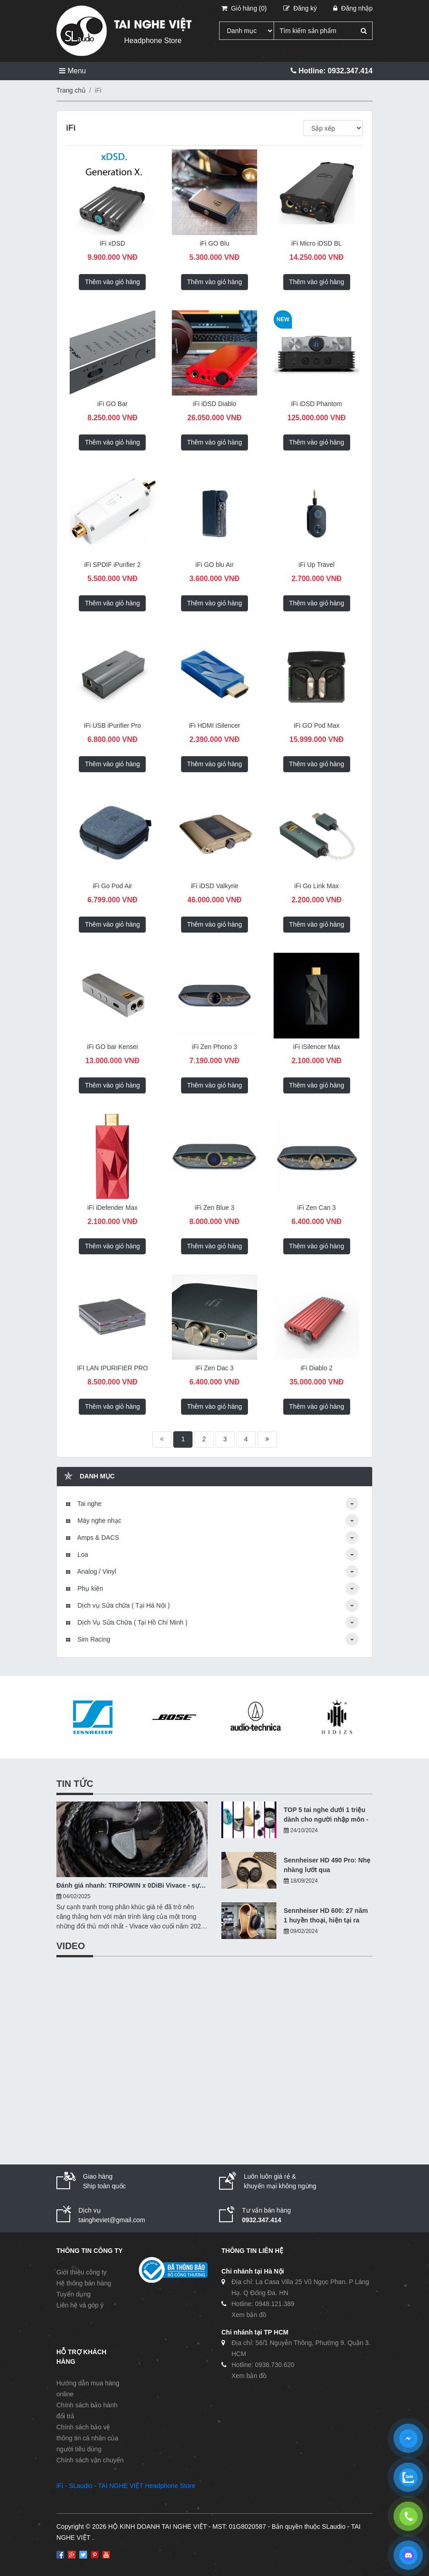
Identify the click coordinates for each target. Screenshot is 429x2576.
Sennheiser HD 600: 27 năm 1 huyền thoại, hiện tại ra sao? (326, 1916)
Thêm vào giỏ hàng (112, 282)
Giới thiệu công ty (81, 2272)
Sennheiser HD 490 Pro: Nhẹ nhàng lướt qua (327, 1864)
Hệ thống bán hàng (83, 2283)
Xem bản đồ (248, 2314)
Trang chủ (71, 90)
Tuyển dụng (73, 2294)
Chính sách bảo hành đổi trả (86, 2410)
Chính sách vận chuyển (90, 2460)
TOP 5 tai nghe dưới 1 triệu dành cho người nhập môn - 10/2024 (326, 1815)
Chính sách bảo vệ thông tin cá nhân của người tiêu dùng (87, 2438)
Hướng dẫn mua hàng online (87, 2388)
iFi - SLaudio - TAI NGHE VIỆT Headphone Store (125, 2485)
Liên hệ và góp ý (80, 2305)
